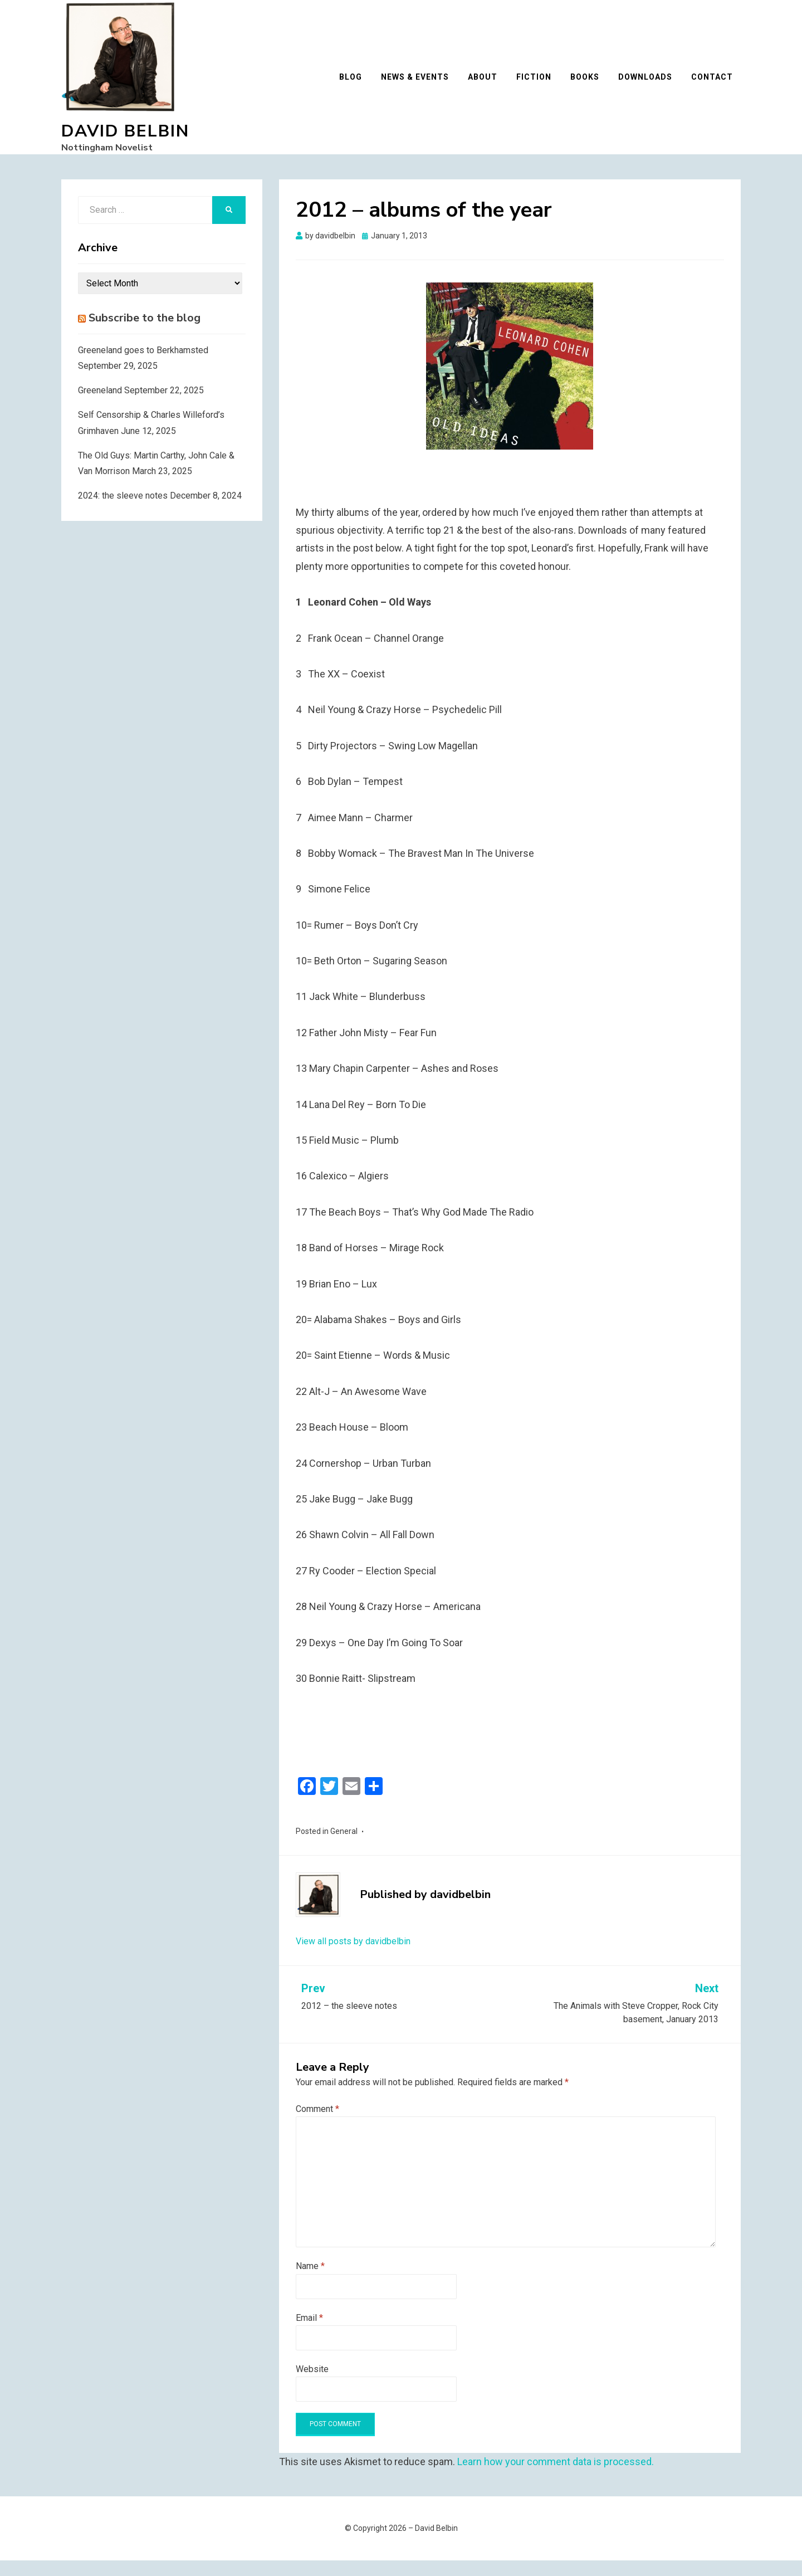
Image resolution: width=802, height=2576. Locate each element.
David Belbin (125, 139)
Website (312, 2384)
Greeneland (100, 406)
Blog (358, 84)
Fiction (541, 84)
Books (592, 84)
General (344, 1846)
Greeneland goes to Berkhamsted (143, 365)
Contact (720, 84)
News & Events (423, 84)
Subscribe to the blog (144, 333)
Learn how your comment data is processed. (555, 2478)
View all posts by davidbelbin (353, 1956)
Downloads (653, 84)
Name (310, 2281)
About (490, 84)
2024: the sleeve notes (123, 511)
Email (309, 2333)
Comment (317, 2124)
